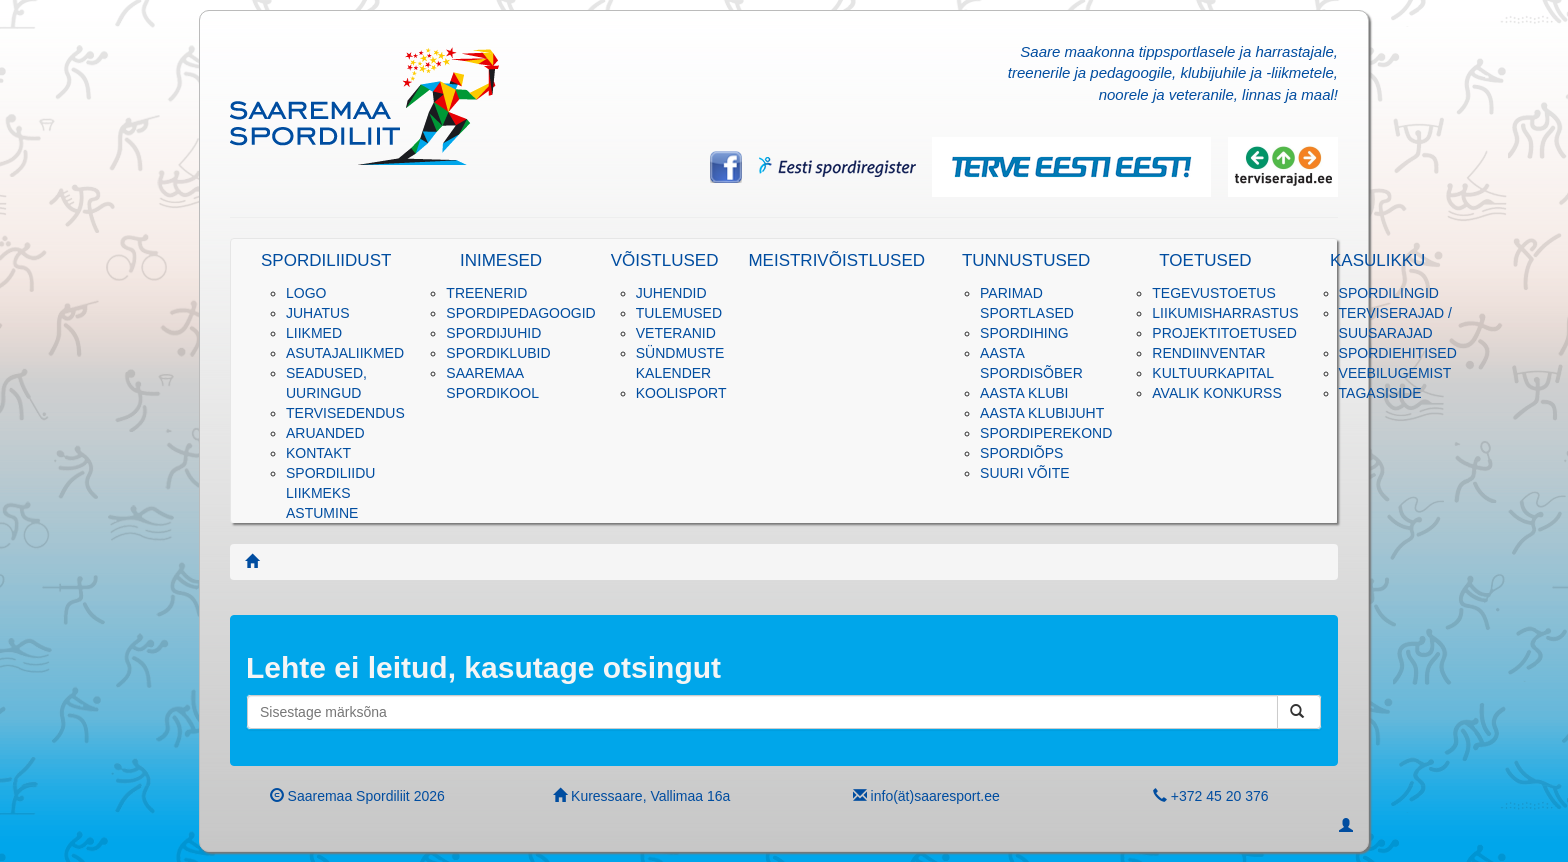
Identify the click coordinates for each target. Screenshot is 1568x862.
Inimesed (501, 260)
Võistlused (665, 260)
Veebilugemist (1395, 373)
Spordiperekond (1046, 433)
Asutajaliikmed (345, 353)
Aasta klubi (1024, 393)
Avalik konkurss (1216, 393)
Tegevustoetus (1213, 293)
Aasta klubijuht (1042, 413)
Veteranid (676, 333)
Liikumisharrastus (1225, 313)
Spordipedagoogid (520, 313)
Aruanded (325, 433)
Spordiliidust (326, 260)
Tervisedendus (345, 413)
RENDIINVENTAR (1208, 353)
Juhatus (318, 313)
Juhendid (671, 293)
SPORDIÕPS (1021, 453)
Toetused (1205, 260)
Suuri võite (1024, 473)
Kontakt (318, 453)
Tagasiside (1380, 393)
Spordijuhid (493, 333)
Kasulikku (1377, 260)
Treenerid (486, 293)
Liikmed (314, 333)
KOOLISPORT (681, 393)
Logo (306, 293)
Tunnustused (1026, 260)
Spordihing (1024, 333)
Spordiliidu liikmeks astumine (330, 493)
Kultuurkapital (1213, 373)
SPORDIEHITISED (1398, 353)
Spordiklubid (498, 353)
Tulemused (679, 313)
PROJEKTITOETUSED (1224, 333)
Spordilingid (1389, 293)
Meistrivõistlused (836, 260)
